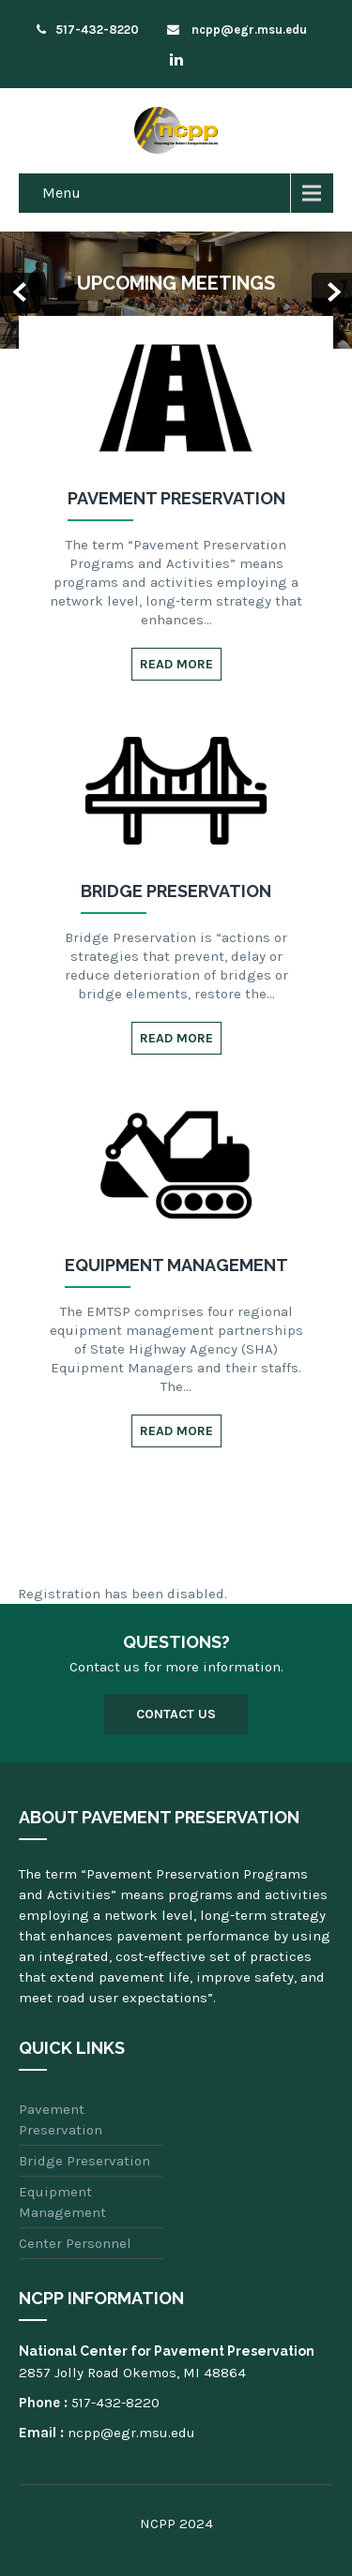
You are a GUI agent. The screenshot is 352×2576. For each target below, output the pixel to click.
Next (332, 293)
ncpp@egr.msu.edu (237, 29)
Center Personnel (75, 2243)
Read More (176, 664)
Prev (20, 293)
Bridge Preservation (84, 2160)
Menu (61, 193)
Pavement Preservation (60, 2119)
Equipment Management (62, 2202)
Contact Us (176, 1714)
